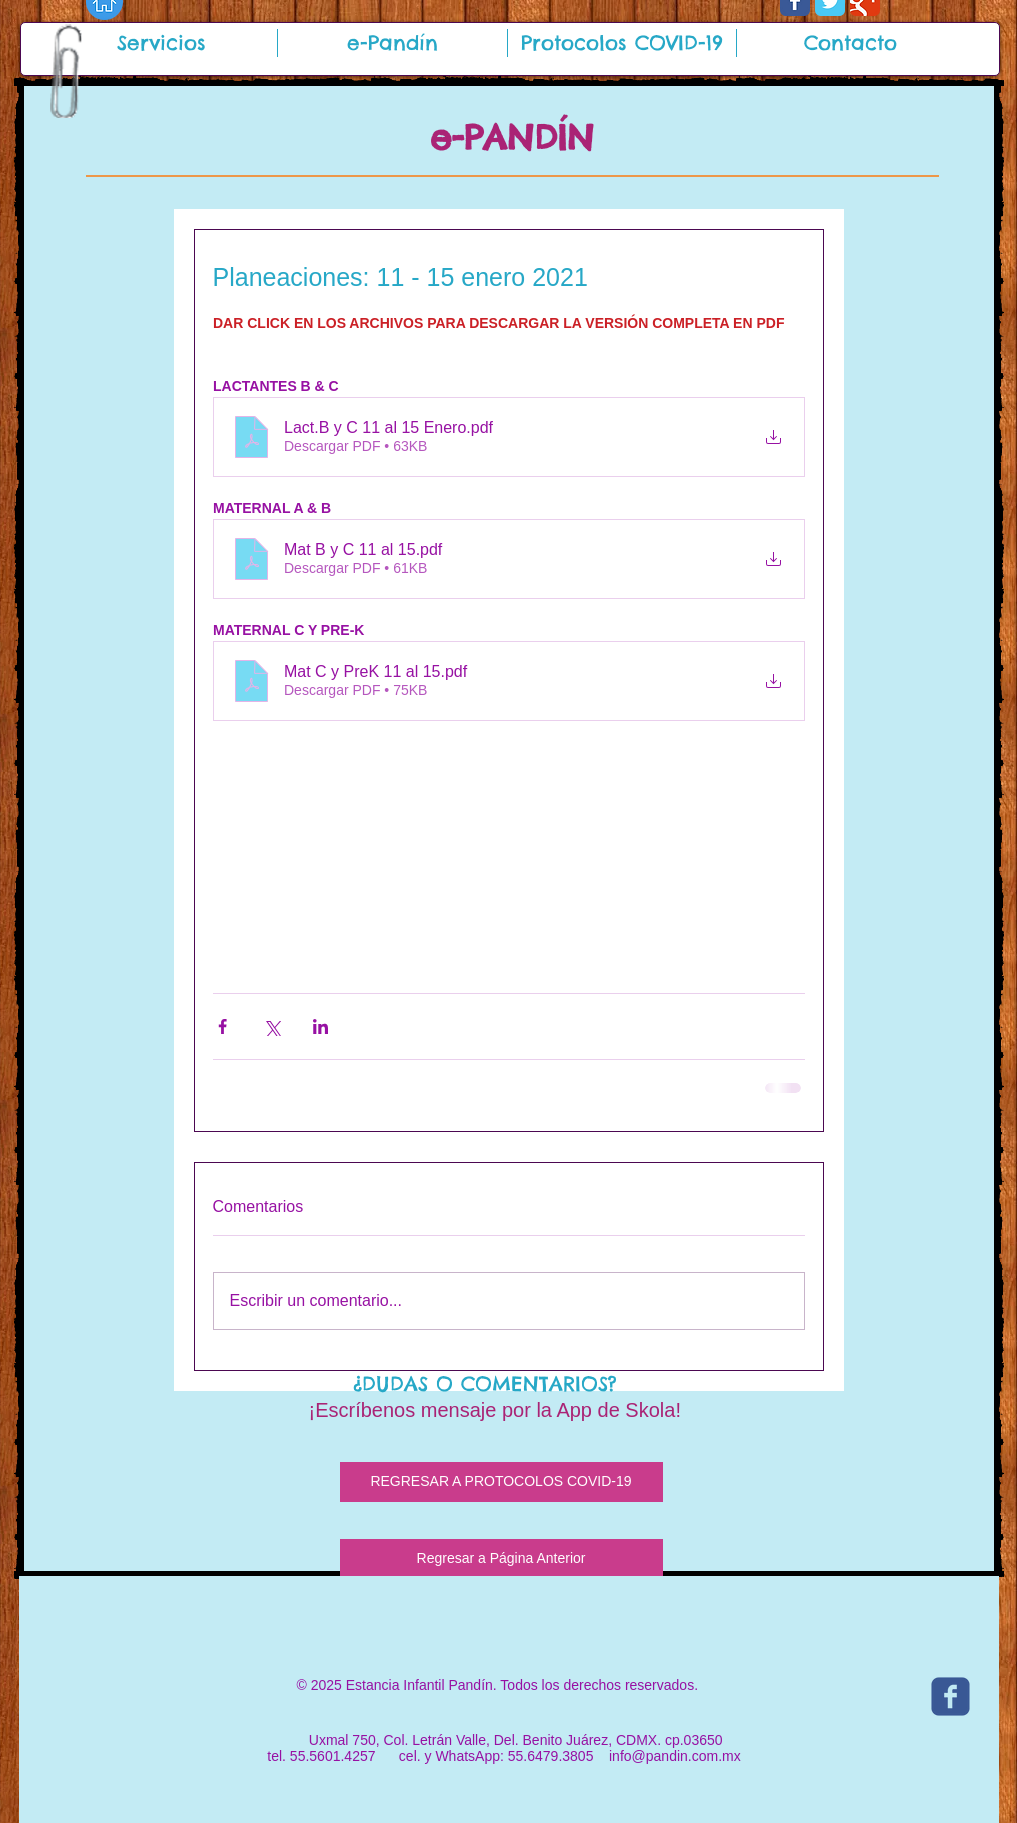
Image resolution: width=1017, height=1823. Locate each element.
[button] (162, 43)
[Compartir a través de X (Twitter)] (271, 1026)
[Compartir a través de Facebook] (222, 1026)
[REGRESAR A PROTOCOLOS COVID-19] (501, 1482)
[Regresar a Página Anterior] (501, 1559)
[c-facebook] (950, 1696)
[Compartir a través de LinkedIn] (320, 1026)
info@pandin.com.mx (675, 1756)
